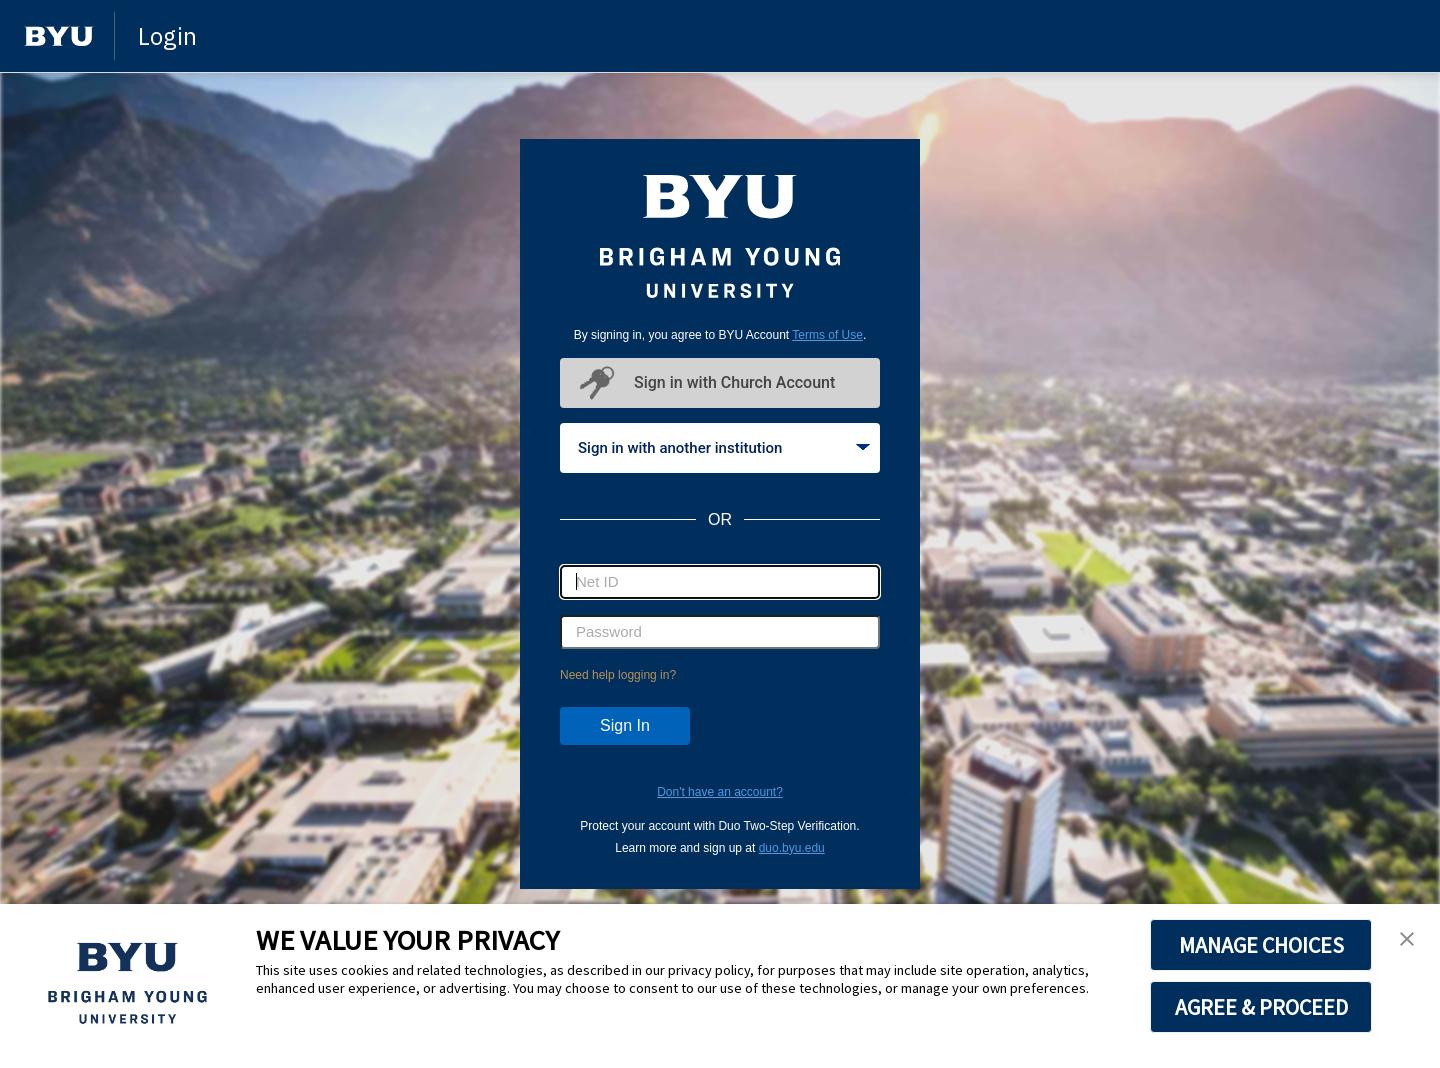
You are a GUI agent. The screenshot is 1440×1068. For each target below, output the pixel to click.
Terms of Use (827, 335)
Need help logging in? (618, 675)
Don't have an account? (720, 792)
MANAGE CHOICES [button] (1261, 945)
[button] (1407, 940)
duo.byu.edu (792, 848)
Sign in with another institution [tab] (724, 448)
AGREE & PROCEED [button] (1261, 1007)
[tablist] (720, 448)
